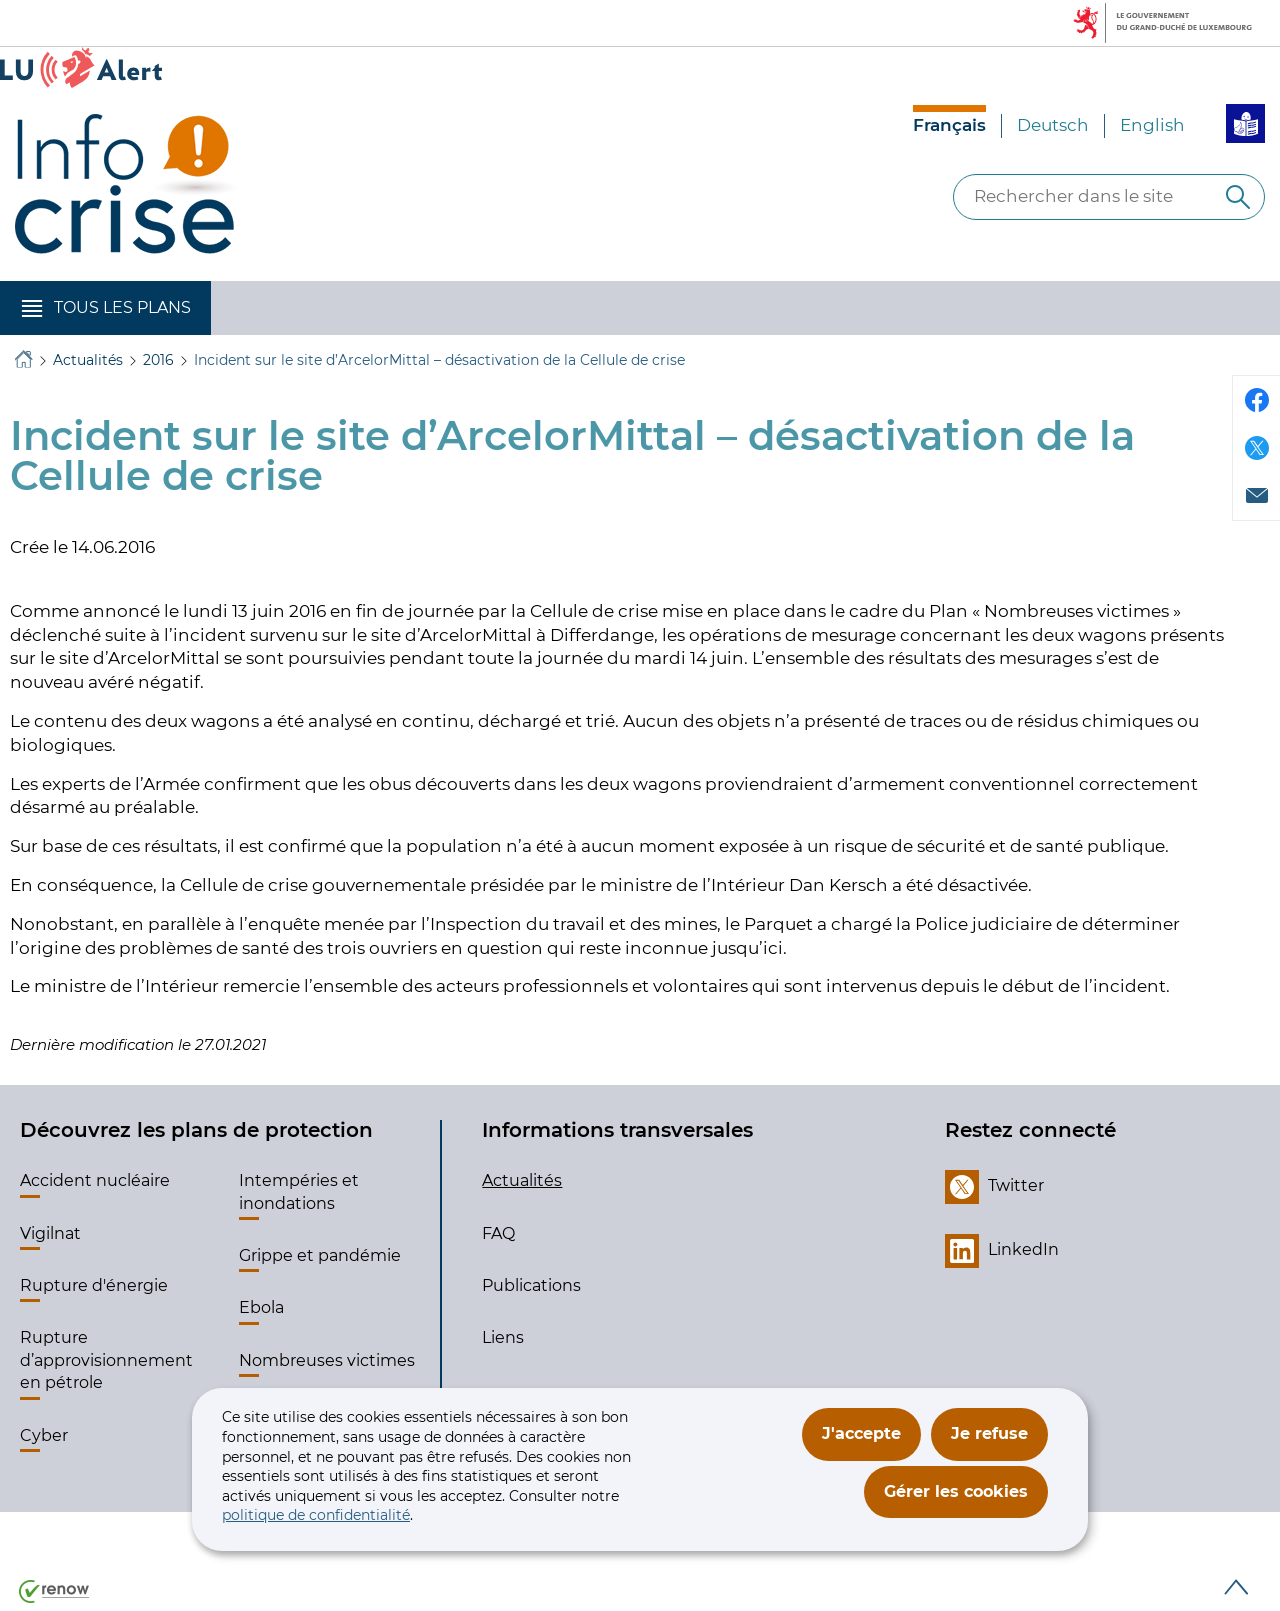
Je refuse (989, 1433)
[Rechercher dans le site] (1238, 197)
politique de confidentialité (316, 1515)
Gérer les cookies (956, 1491)
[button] (105, 308)
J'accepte (861, 1433)
